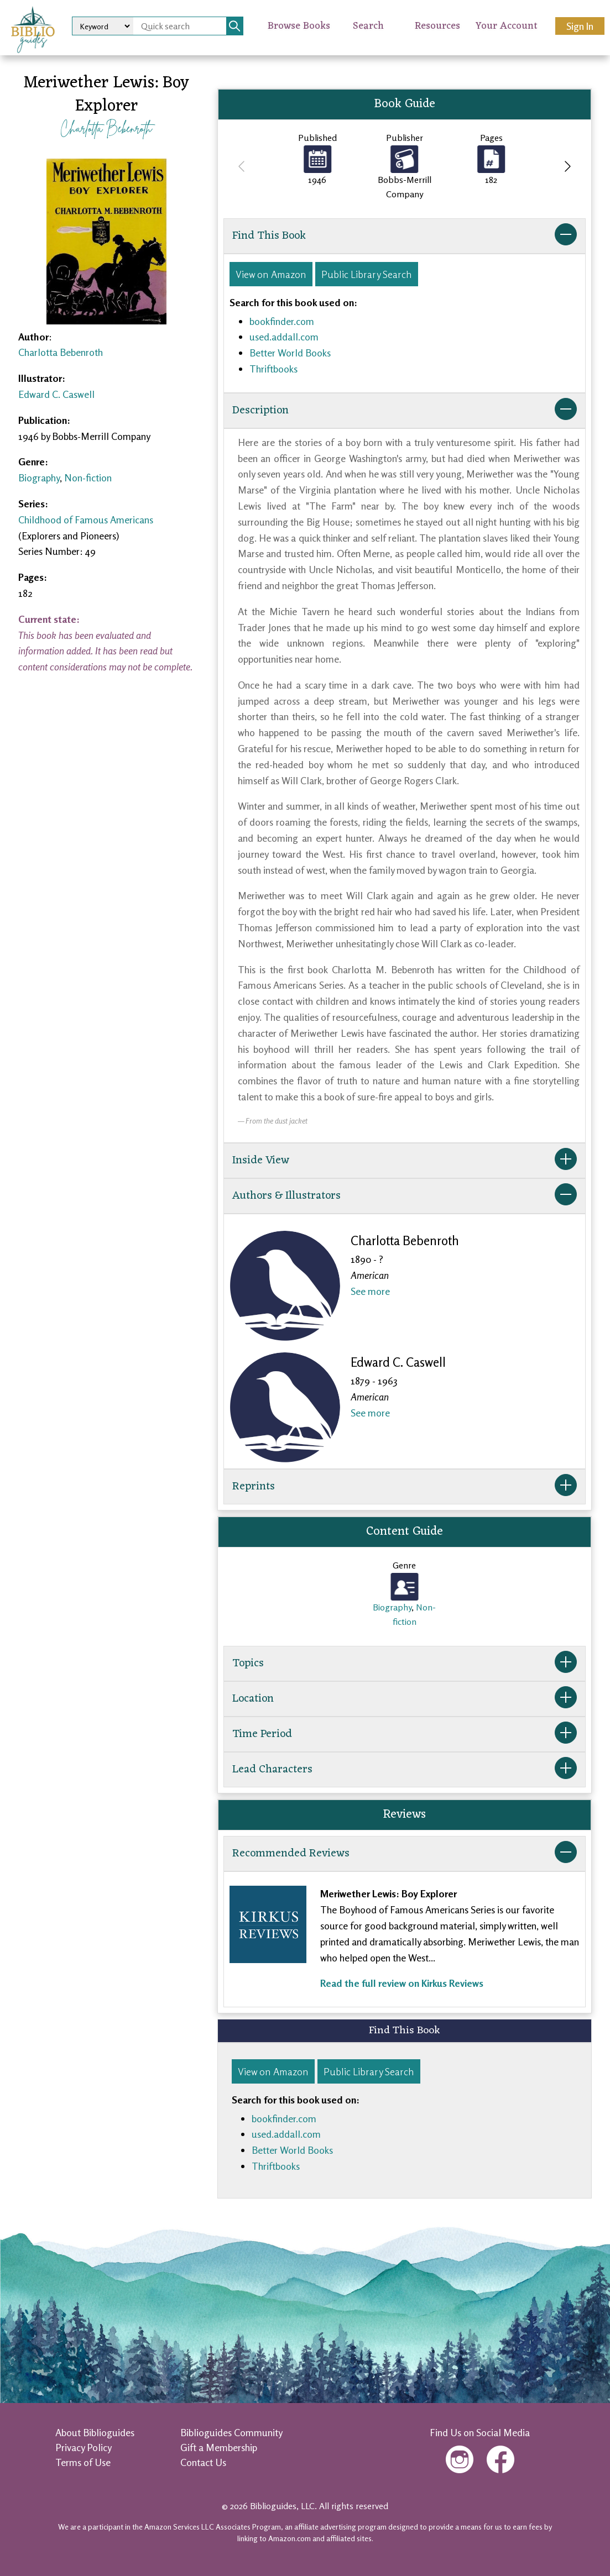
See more (370, 1291)
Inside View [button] (404, 1160)
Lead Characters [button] (404, 1769)
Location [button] (404, 1699)
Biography (39, 477)
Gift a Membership (218, 2447)
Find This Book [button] (404, 236)
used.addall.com (284, 336)
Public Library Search (366, 274)
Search (368, 26)
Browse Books (299, 26)
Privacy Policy (83, 2447)
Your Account (507, 26)
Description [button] (404, 410)
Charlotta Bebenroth (106, 128)
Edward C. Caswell (56, 394)
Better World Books (290, 353)
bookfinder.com (281, 321)
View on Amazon (271, 274)
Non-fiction (88, 477)
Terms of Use (83, 2462)
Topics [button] (404, 1663)
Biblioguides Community (231, 2432)
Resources (437, 26)
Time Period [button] (404, 1734)
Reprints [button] (404, 1487)
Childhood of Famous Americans (85, 519)
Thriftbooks (273, 369)
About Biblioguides (94, 2432)
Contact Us (203, 2462)
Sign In (579, 26)
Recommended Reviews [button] (404, 1854)
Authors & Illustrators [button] (404, 1196)
